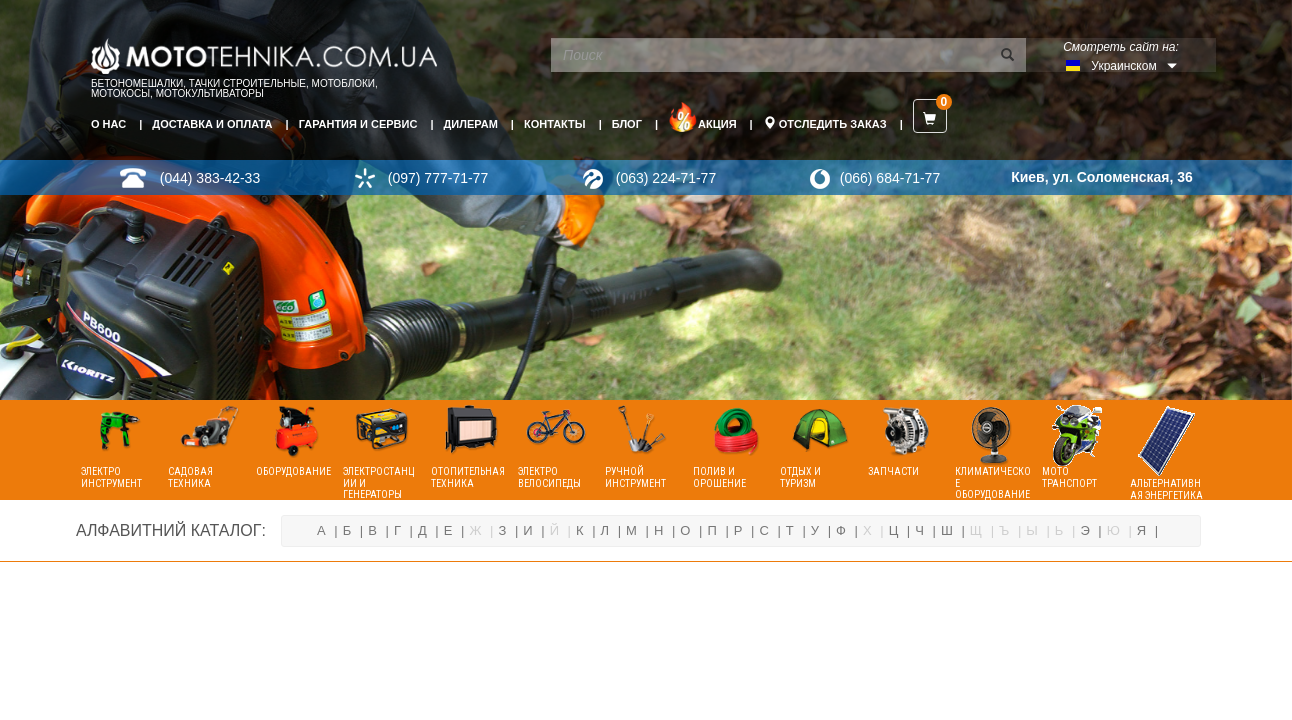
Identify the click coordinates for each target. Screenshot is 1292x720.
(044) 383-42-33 (210, 178)
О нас (108, 124)
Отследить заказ (825, 123)
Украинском (1123, 66)
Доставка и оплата (212, 124)
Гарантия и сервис (358, 124)
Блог (627, 124)
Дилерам (471, 124)
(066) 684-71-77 (890, 178)
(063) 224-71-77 (666, 178)
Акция (702, 117)
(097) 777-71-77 (438, 178)
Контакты (555, 124)
